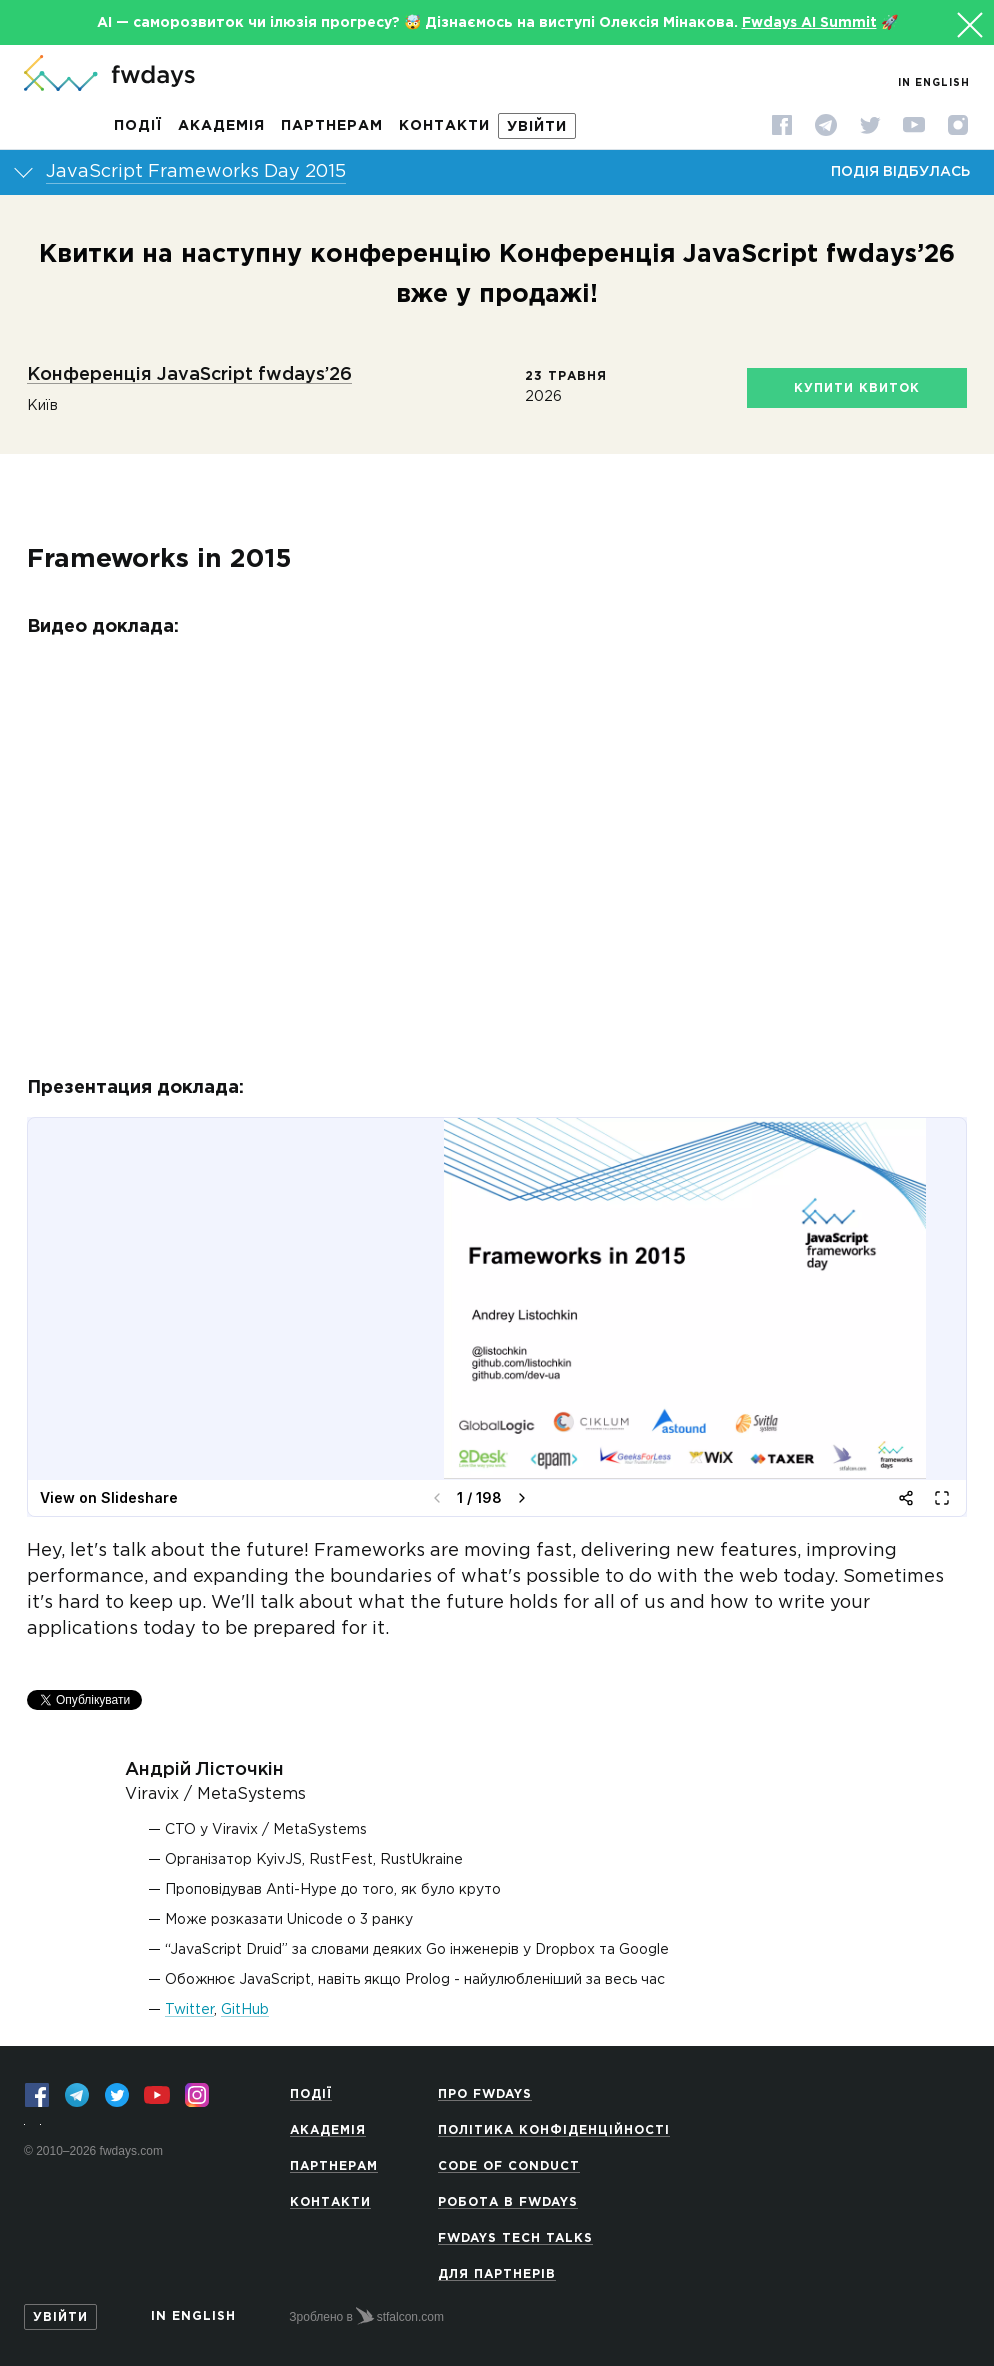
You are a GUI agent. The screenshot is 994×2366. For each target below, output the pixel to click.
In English (934, 83)
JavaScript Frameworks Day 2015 (196, 172)
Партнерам (332, 126)
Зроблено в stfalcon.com (366, 2316)
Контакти (444, 126)
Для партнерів (497, 2274)
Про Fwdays (485, 2094)
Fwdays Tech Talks (515, 2238)
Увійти (537, 127)
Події (138, 126)
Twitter (189, 2010)
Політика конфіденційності (554, 2130)
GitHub (245, 2010)
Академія (221, 126)
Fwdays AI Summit (809, 23)
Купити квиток (857, 388)
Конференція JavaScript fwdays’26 (189, 375)
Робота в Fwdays (508, 2202)
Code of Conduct (509, 2166)
